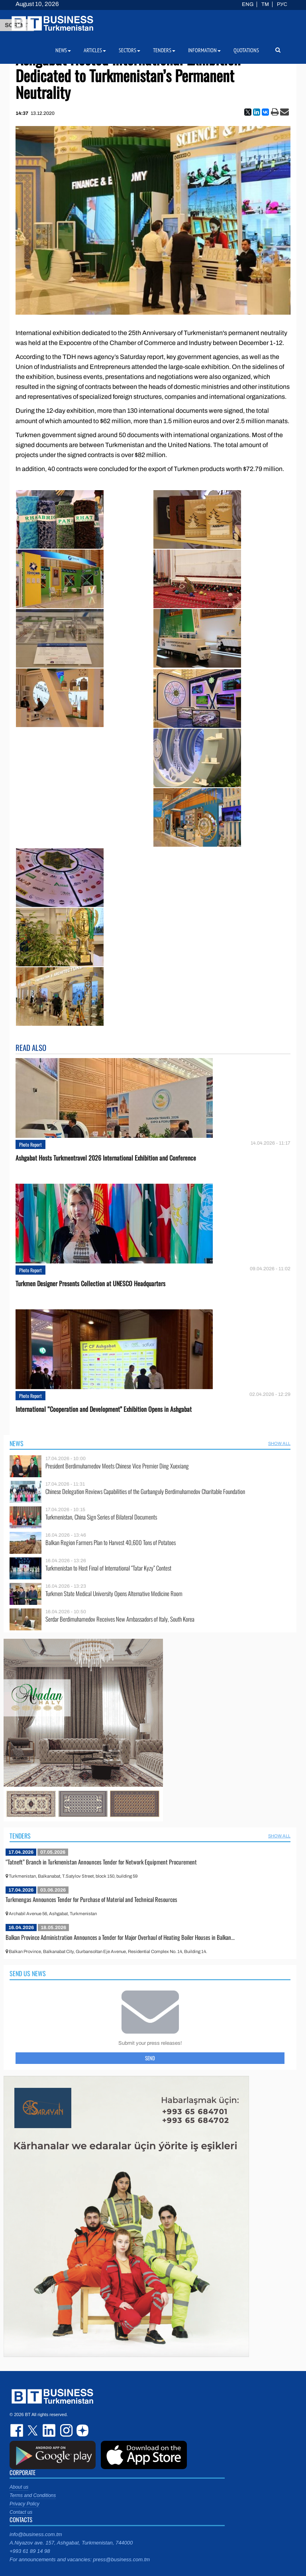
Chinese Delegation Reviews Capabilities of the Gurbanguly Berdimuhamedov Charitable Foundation (145, 1491)
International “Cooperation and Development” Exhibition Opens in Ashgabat (104, 1409)
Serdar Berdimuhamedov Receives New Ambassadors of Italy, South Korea (119, 1619)
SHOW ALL (279, 1443)
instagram (65, 2430)
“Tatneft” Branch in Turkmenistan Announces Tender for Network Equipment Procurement (101, 1861)
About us (19, 2487)
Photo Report (30, 1144)
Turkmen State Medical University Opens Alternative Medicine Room (113, 1593)
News (17, 1443)
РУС (282, 4)
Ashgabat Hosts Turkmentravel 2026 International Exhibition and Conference (106, 1158)
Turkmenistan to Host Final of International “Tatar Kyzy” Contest (108, 1568)
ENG (247, 4)
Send (150, 2058)
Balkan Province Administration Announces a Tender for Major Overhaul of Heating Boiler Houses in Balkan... (120, 1937)
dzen (81, 2430)
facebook (18, 2430)
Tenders (20, 1836)
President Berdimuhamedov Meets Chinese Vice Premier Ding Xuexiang (117, 1466)
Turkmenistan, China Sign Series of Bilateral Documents (101, 1517)
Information (204, 50)
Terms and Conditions (33, 2495)
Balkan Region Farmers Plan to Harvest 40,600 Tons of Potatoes (110, 1542)
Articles (95, 50)
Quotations (246, 50)
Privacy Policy (24, 2504)
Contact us (21, 2512)
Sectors (129, 50)
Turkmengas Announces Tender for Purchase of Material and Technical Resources (91, 1899)
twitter (33, 2430)
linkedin (49, 2430)
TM (265, 4)
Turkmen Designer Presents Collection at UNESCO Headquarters (90, 1283)
